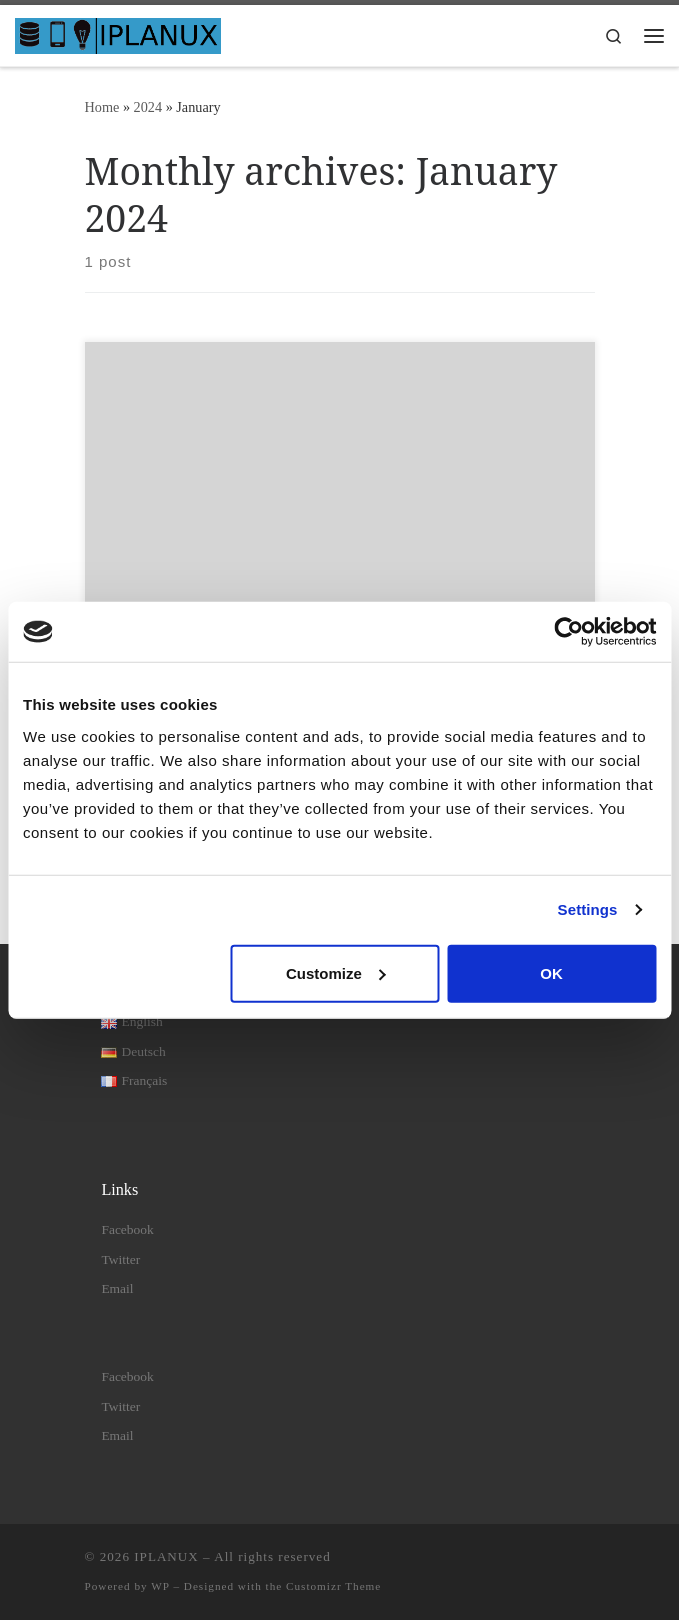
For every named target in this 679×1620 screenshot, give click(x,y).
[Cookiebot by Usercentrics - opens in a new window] (568, 632)
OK (551, 972)
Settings (588, 909)
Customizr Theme (333, 1586)
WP (160, 1586)
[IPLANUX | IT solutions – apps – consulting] (118, 33)
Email (117, 1288)
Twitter (120, 1259)
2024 (148, 107)
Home (102, 107)
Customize (336, 972)
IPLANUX (166, 1556)
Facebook (127, 1229)
